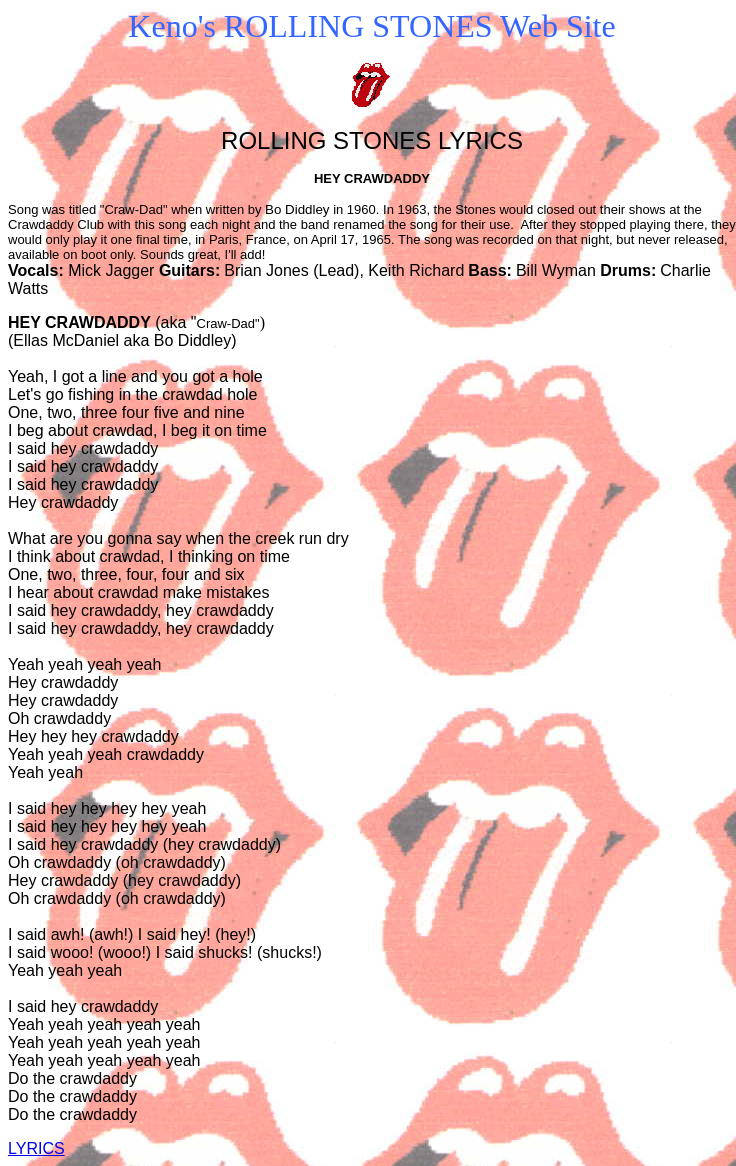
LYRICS (36, 1148)
